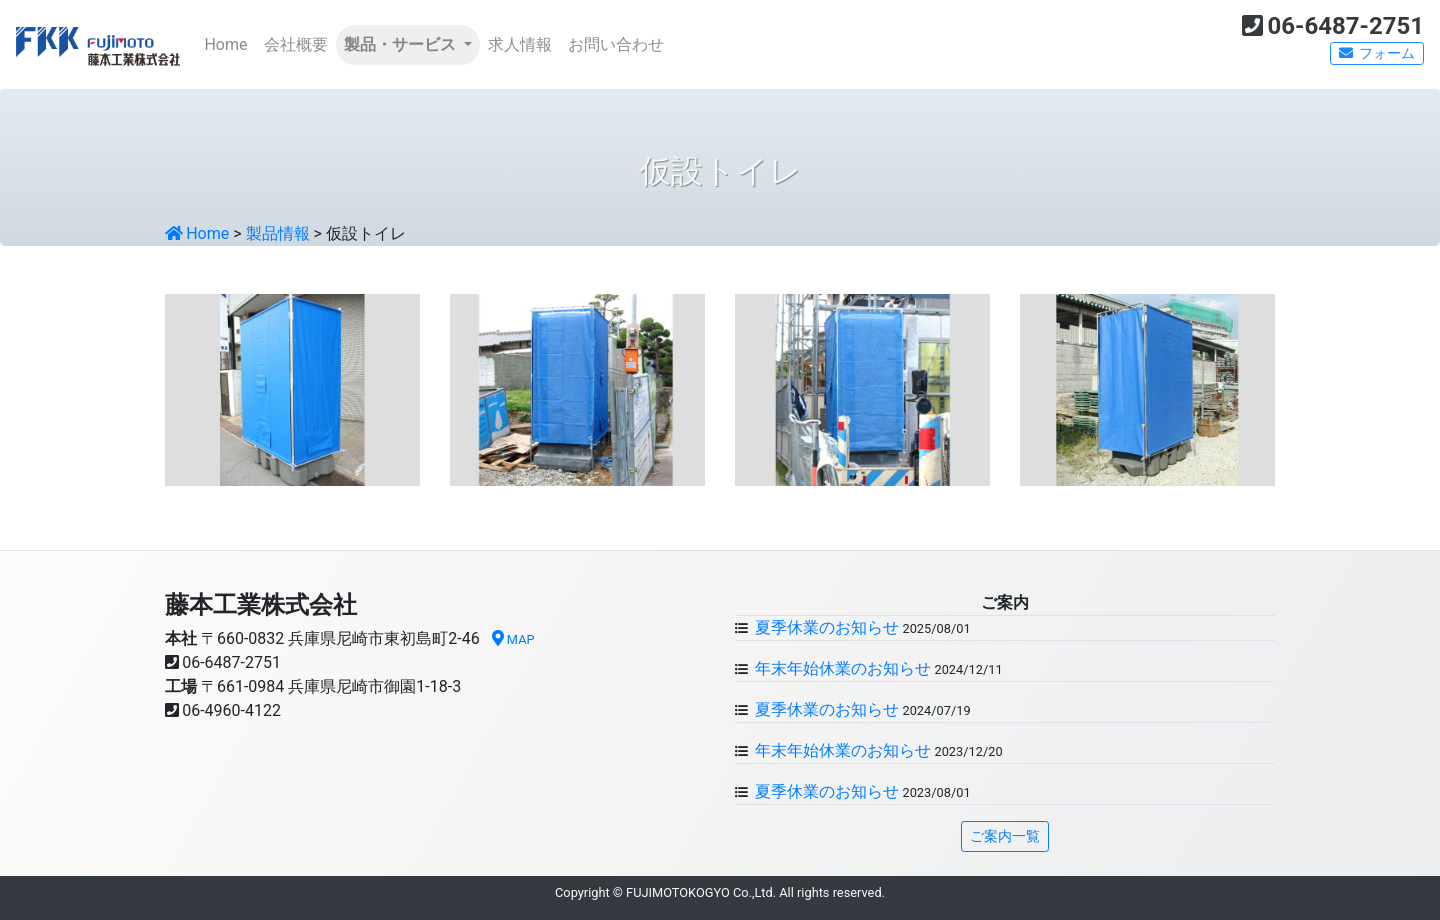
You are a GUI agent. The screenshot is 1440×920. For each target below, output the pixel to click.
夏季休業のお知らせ (825, 627)
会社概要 (296, 44)
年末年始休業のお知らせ (841, 668)
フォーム (1377, 53)
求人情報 (520, 44)
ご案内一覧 (1005, 836)
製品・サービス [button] (402, 44)
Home (229, 43)
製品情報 (278, 233)
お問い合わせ (616, 44)
